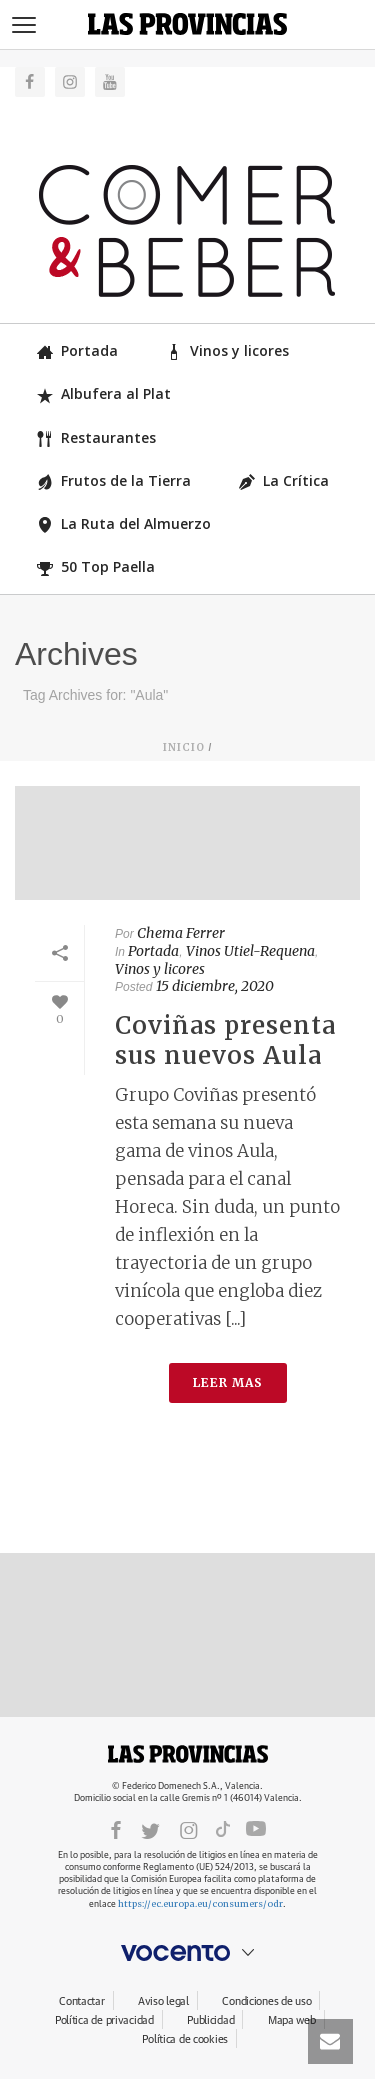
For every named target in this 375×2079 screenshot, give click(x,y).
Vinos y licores (227, 350)
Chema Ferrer (181, 933)
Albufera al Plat (104, 393)
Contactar (81, 2001)
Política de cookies (185, 2039)
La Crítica (284, 480)
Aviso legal (163, 2001)
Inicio (184, 747)
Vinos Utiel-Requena (250, 951)
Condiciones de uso (266, 2001)
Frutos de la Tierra (114, 480)
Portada (77, 350)
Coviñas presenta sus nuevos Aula (225, 1040)
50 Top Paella (96, 566)
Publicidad (210, 2020)
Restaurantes (96, 437)
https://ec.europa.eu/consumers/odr (200, 1903)
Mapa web (292, 2020)
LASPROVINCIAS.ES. (188, 1754)
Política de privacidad (104, 2020)
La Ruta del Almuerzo (124, 523)
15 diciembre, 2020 (215, 986)
